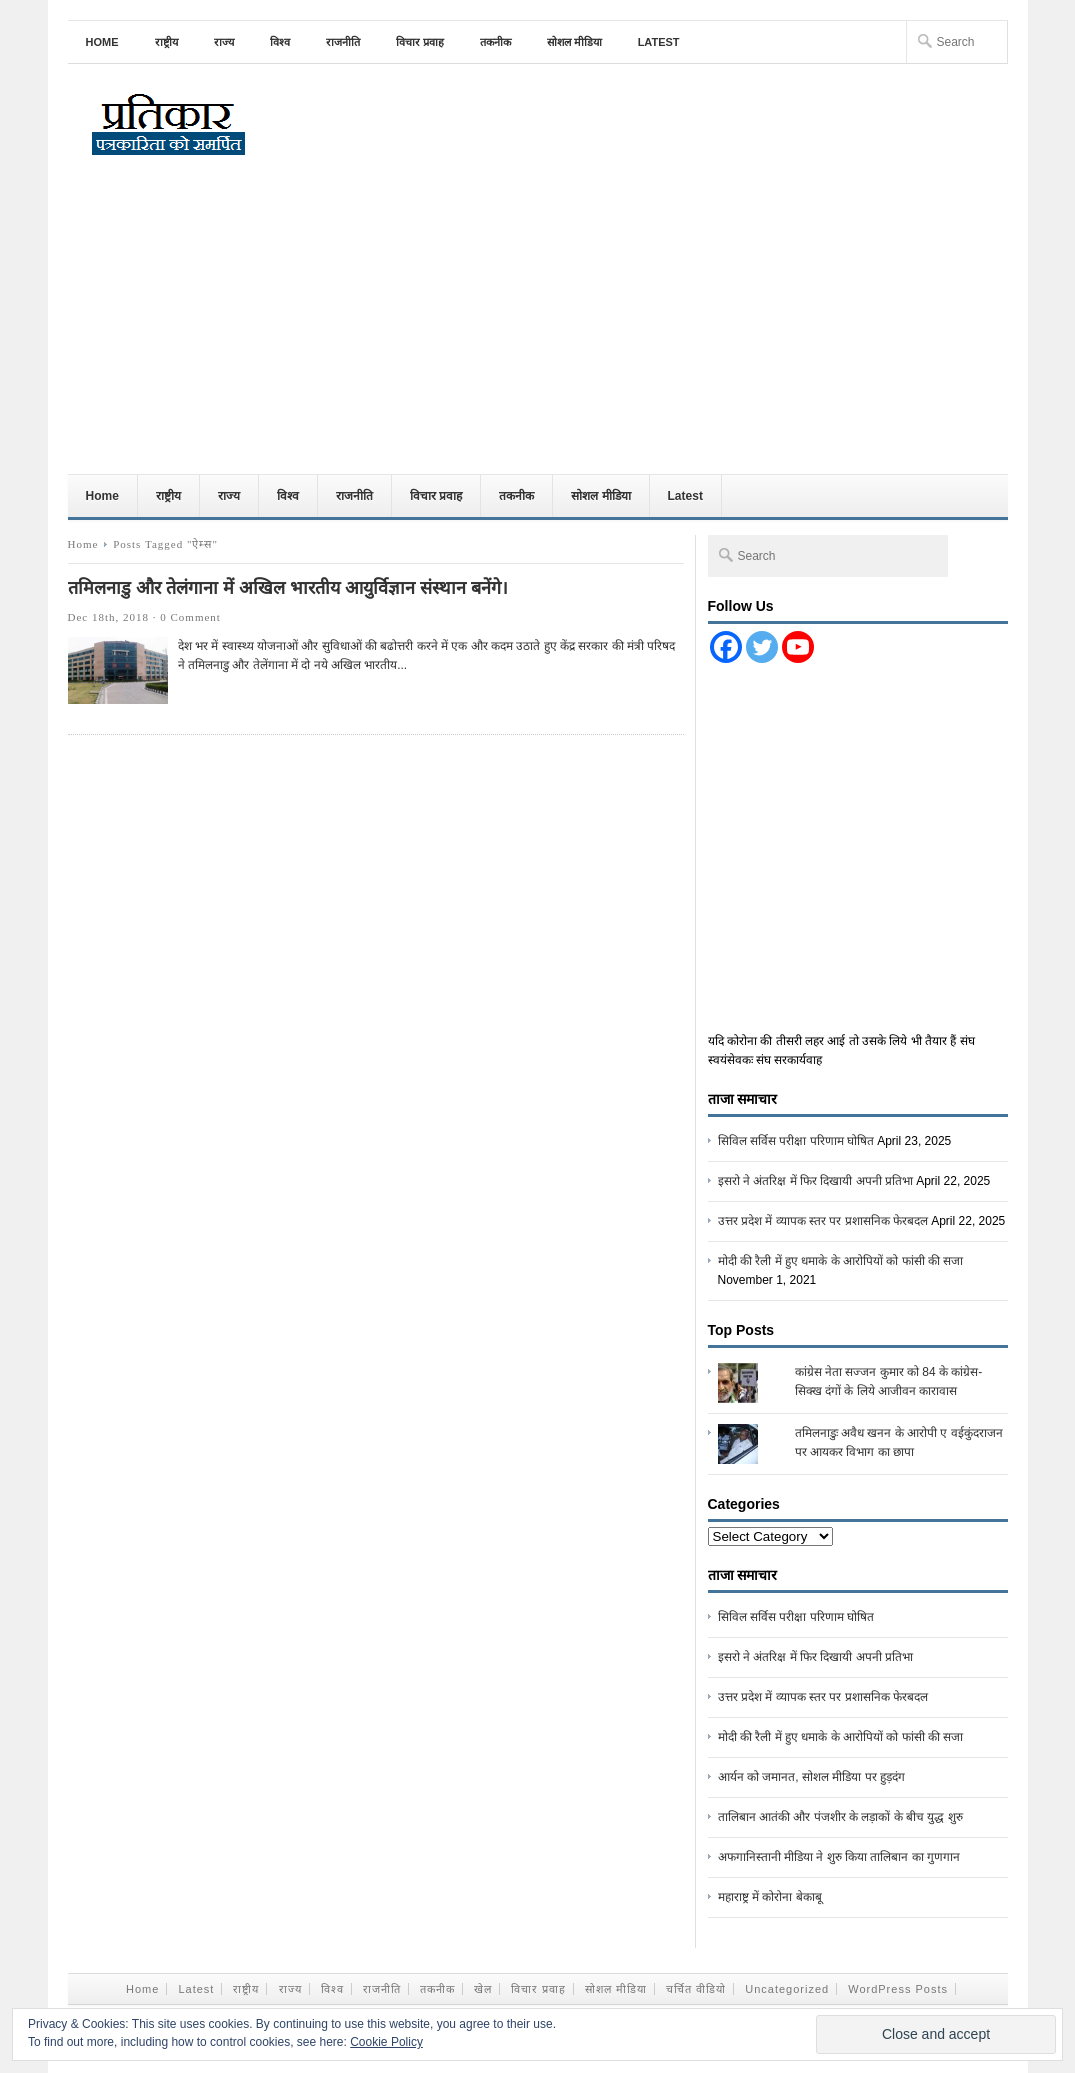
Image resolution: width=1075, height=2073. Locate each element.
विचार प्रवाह (420, 42)
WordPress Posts (898, 1989)
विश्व (280, 42)
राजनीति (343, 42)
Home (102, 42)
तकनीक (495, 42)
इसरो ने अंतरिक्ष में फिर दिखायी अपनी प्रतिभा (815, 1181)
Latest (659, 42)
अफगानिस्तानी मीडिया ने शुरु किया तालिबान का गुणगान (839, 1857)
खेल (483, 1989)
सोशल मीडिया (574, 42)
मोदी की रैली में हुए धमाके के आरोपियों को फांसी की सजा (841, 1261)
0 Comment (190, 617)
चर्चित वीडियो (696, 1989)
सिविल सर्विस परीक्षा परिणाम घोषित (796, 1141)
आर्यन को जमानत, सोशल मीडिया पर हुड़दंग (811, 1777)
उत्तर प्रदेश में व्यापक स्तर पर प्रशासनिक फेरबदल (823, 1221)
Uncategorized (787, 1989)
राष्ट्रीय (166, 42)
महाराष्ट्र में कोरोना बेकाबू (770, 1897)
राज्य (224, 42)
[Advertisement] (538, 324)
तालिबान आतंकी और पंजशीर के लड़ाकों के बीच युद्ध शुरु (840, 1817)
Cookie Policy (386, 2042)
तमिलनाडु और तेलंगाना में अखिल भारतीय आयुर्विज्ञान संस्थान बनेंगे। (288, 588)
